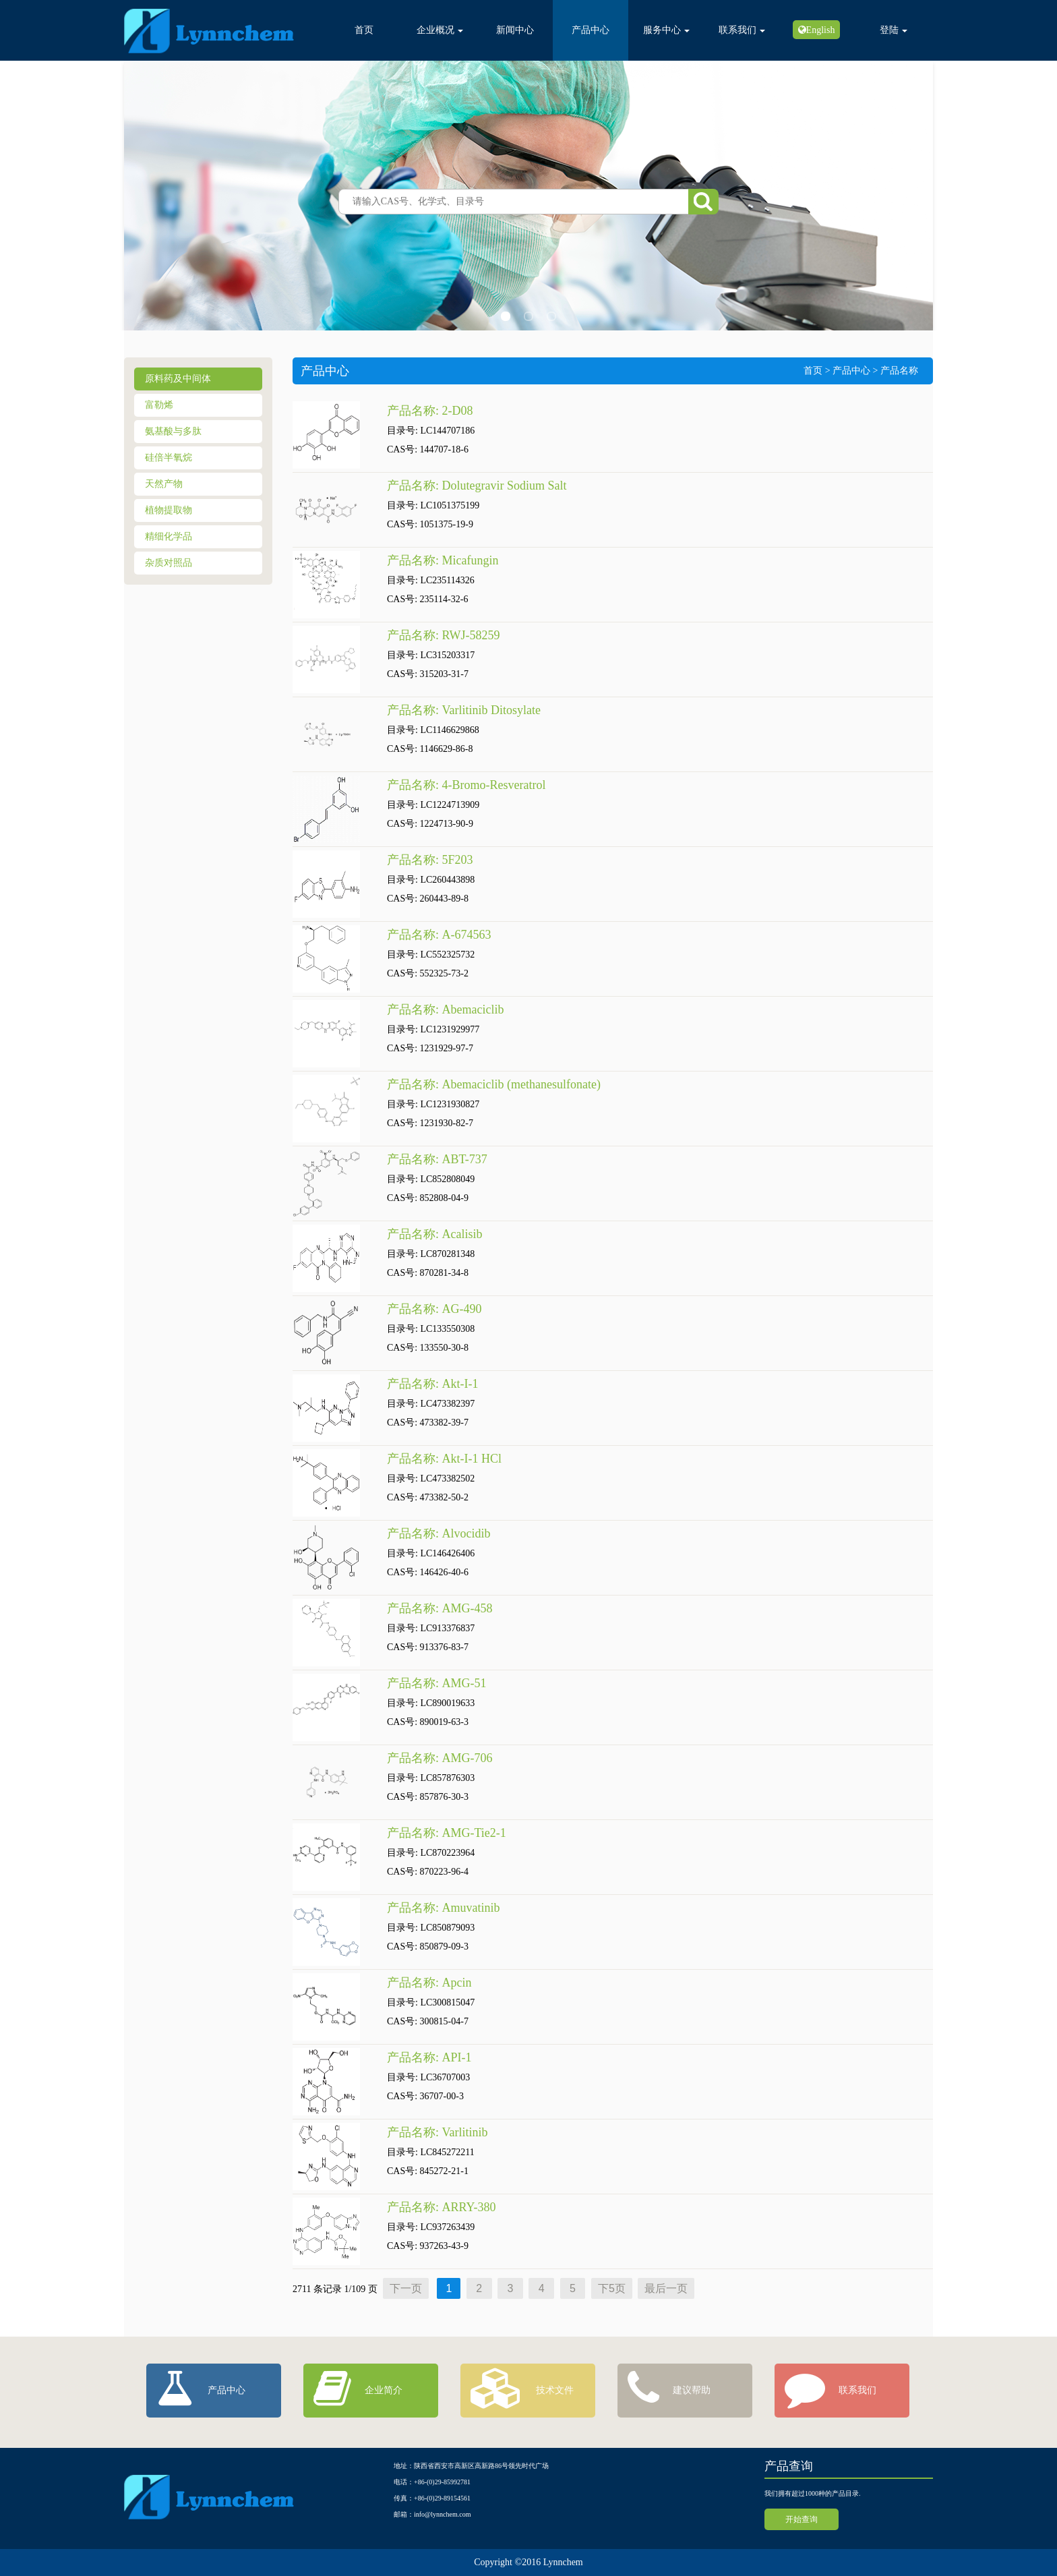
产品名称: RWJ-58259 (443, 635)
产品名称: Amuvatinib (443, 1907)
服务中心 (666, 30)
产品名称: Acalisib (435, 1234)
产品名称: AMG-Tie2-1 (446, 1833)
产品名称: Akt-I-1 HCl (444, 1458)
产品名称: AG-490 (434, 1309)
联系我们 (742, 30)
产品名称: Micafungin (442, 560)
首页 (364, 30)
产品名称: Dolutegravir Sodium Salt (476, 485)
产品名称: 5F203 (430, 860)
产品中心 (590, 30)
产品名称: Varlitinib (437, 2132)
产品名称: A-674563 (439, 934)
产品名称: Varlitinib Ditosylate (464, 710)
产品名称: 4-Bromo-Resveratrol (466, 785)
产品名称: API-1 (429, 2057)
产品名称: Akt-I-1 (432, 1384)
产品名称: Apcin (429, 1982)
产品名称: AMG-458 (440, 1608)
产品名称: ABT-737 (437, 1159)
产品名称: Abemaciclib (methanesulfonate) (495, 1084)
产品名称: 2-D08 (430, 410)
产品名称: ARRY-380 (441, 2207)
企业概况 (440, 30)
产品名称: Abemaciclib (447, 1009)
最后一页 (666, 2288)
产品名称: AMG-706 (440, 1758)
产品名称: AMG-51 (437, 1683)
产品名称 (899, 370)
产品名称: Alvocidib (439, 1533)
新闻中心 (515, 30)
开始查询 (801, 2519)
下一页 (406, 2288)
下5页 (612, 2288)
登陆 (893, 30)
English (820, 29)
